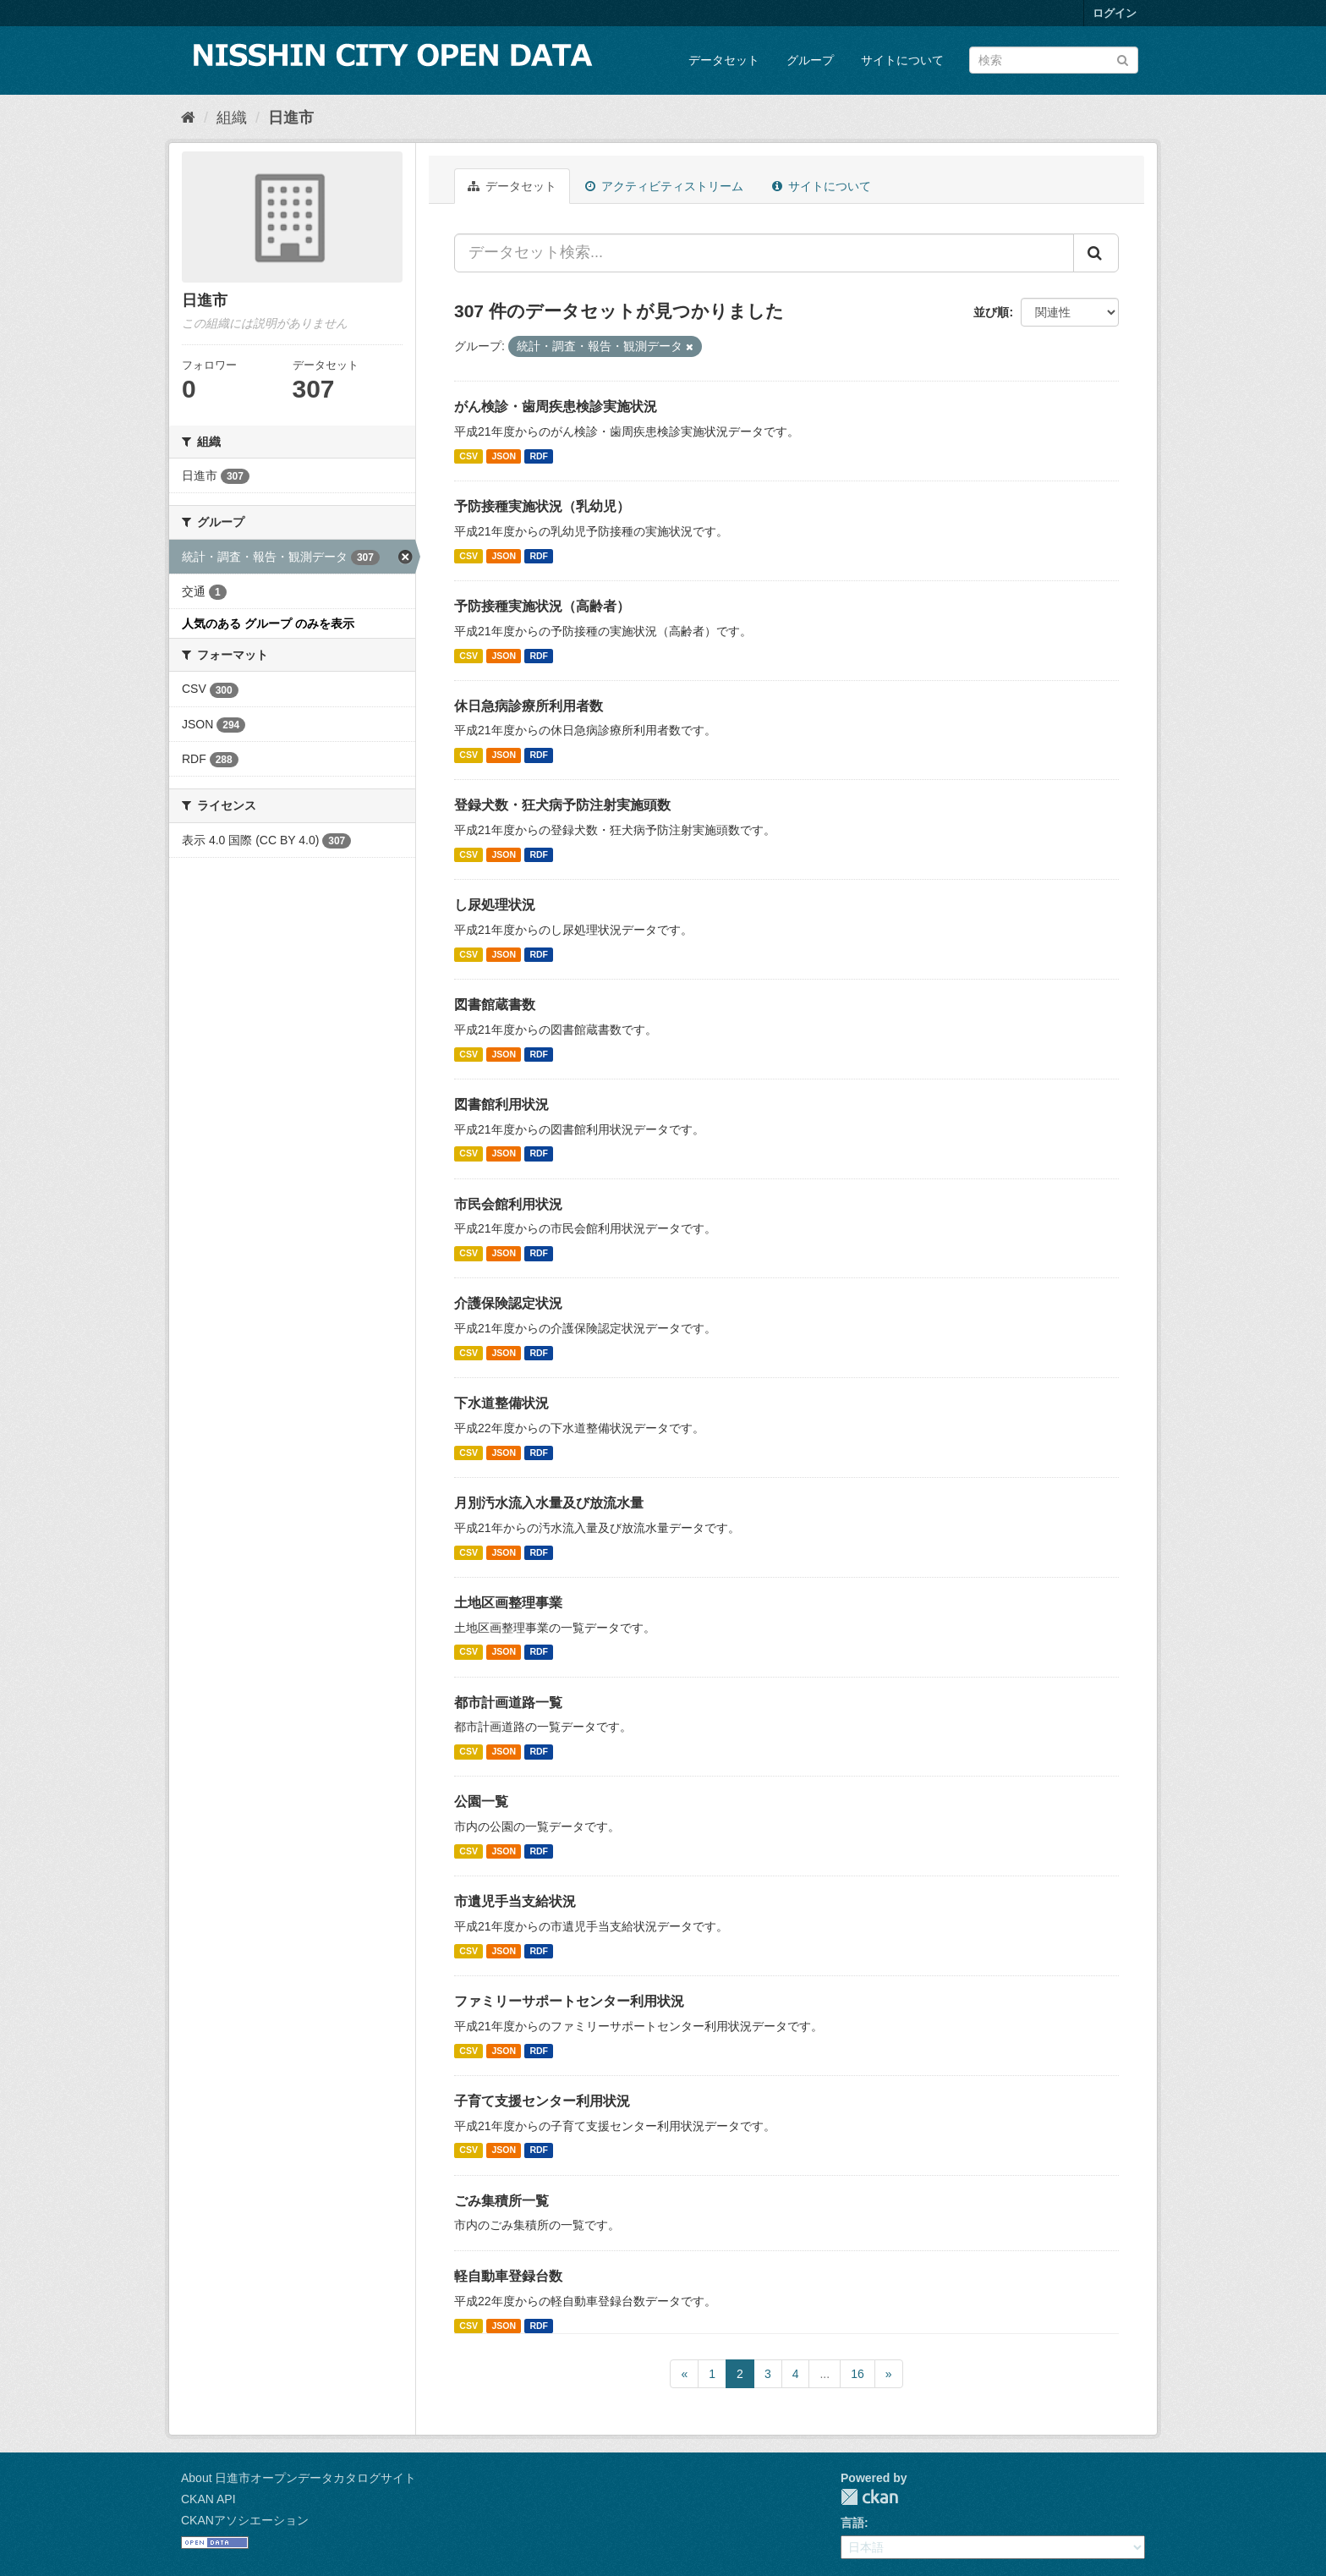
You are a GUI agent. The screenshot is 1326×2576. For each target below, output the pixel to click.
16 (857, 2374)
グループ (810, 60)
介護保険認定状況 (508, 1303)
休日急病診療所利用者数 (528, 706)
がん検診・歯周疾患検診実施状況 (555, 406)
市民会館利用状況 (508, 1204)
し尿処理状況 (494, 905)
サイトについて (902, 60)
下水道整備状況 (501, 1403)
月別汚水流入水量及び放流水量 (549, 1503)
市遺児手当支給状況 (515, 1901)
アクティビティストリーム (664, 186)
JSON (503, 456)
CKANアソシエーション (245, 2520)
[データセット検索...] (764, 252)
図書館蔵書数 (494, 1004)
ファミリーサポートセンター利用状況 (569, 2001)
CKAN (869, 2497)
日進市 (291, 117)
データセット (723, 60)
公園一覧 (481, 1801)
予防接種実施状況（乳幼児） (542, 506)
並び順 (991, 312)
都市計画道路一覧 (508, 1702)
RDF (538, 456)
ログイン (1115, 13)
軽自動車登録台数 (508, 2276)
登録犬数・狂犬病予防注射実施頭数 (562, 805)
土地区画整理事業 (508, 1603)
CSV (468, 456)
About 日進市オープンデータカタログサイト (298, 2478)
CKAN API (208, 2499)
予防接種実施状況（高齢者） (542, 606)
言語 (852, 2522)
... (824, 2374)
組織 (231, 117)
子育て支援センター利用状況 (542, 2101)
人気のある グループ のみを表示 (268, 623)
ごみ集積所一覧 (501, 2201)
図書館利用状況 (501, 1104)
